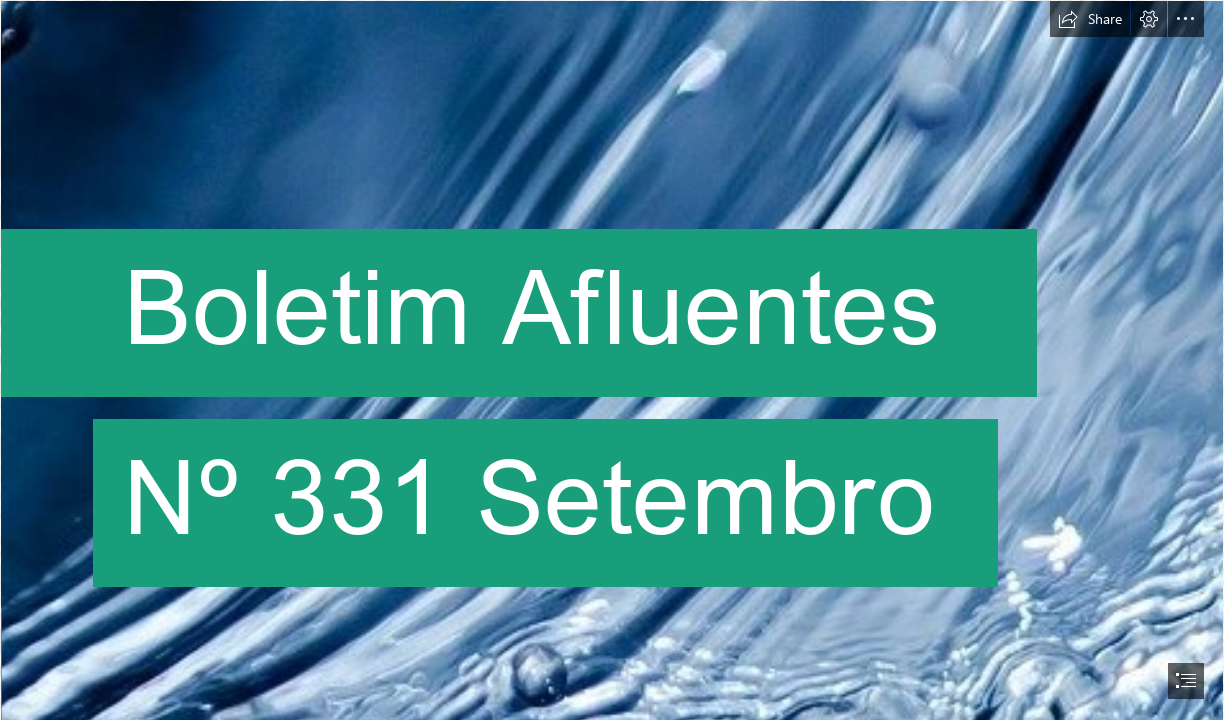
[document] (612, 360)
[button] (1090, 19)
